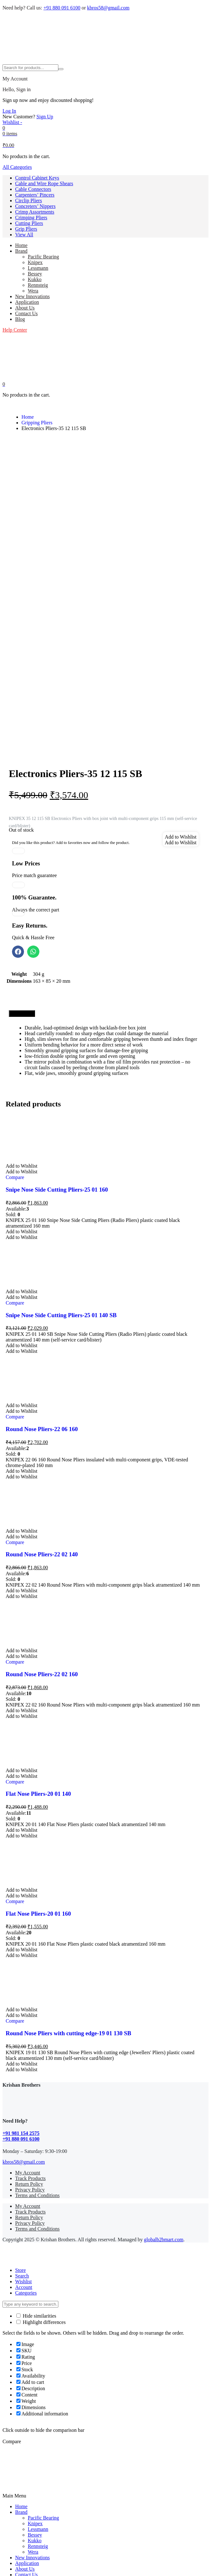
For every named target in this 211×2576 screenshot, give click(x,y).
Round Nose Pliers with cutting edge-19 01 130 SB (68, 1863)
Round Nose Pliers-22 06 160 (42, 1259)
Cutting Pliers (29, 223)
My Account (27, 2003)
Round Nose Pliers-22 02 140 (42, 1384)
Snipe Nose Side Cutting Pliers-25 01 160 (57, 1020)
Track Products (30, 2008)
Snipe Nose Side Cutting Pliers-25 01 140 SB (61, 1145)
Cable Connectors (33, 189)
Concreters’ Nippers (35, 206)
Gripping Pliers (36, 422)
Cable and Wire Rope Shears (44, 183)
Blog (20, 319)
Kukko (35, 279)
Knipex (35, 262)
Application (27, 302)
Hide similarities (36, 2146)
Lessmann (38, 268)
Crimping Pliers (31, 217)
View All (24, 234)
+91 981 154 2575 (21, 1963)
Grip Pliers (26, 229)
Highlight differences (41, 2152)
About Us (25, 307)
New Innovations (32, 296)
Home (21, 245)
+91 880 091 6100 (62, 7)
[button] (180, 667)
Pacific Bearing (43, 256)
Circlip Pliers (28, 200)
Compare (15, 1007)
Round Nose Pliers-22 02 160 (42, 1504)
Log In (9, 111)
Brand (21, 251)
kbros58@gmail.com (108, 7)
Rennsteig (38, 285)
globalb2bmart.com (164, 2069)
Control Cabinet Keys (37, 177)
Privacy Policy (30, 2020)
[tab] (22, 843)
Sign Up (45, 116)
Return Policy (29, 2014)
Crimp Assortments (34, 212)
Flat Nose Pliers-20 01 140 (38, 1624)
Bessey (35, 273)
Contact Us (26, 313)
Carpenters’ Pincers (35, 194)
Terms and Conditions (37, 2025)
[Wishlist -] (12, 122)
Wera (33, 290)
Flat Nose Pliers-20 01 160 (38, 1744)
